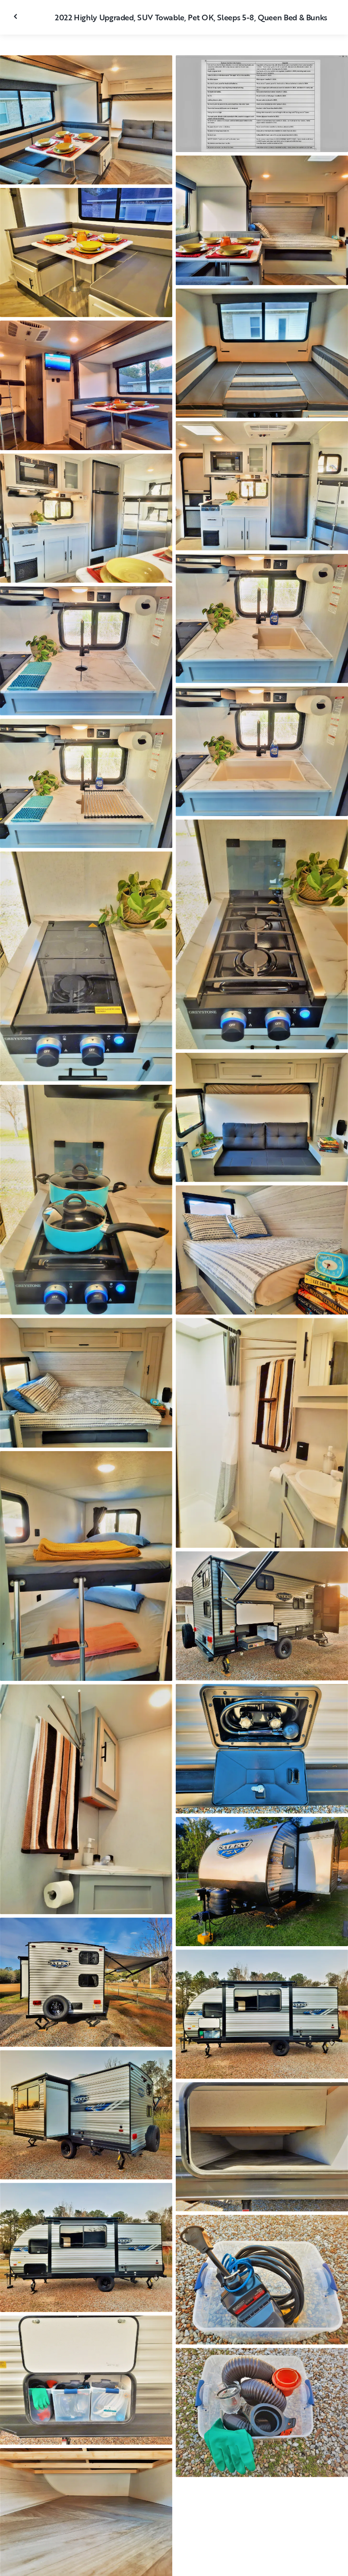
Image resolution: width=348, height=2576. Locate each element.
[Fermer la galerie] (16, 16)
